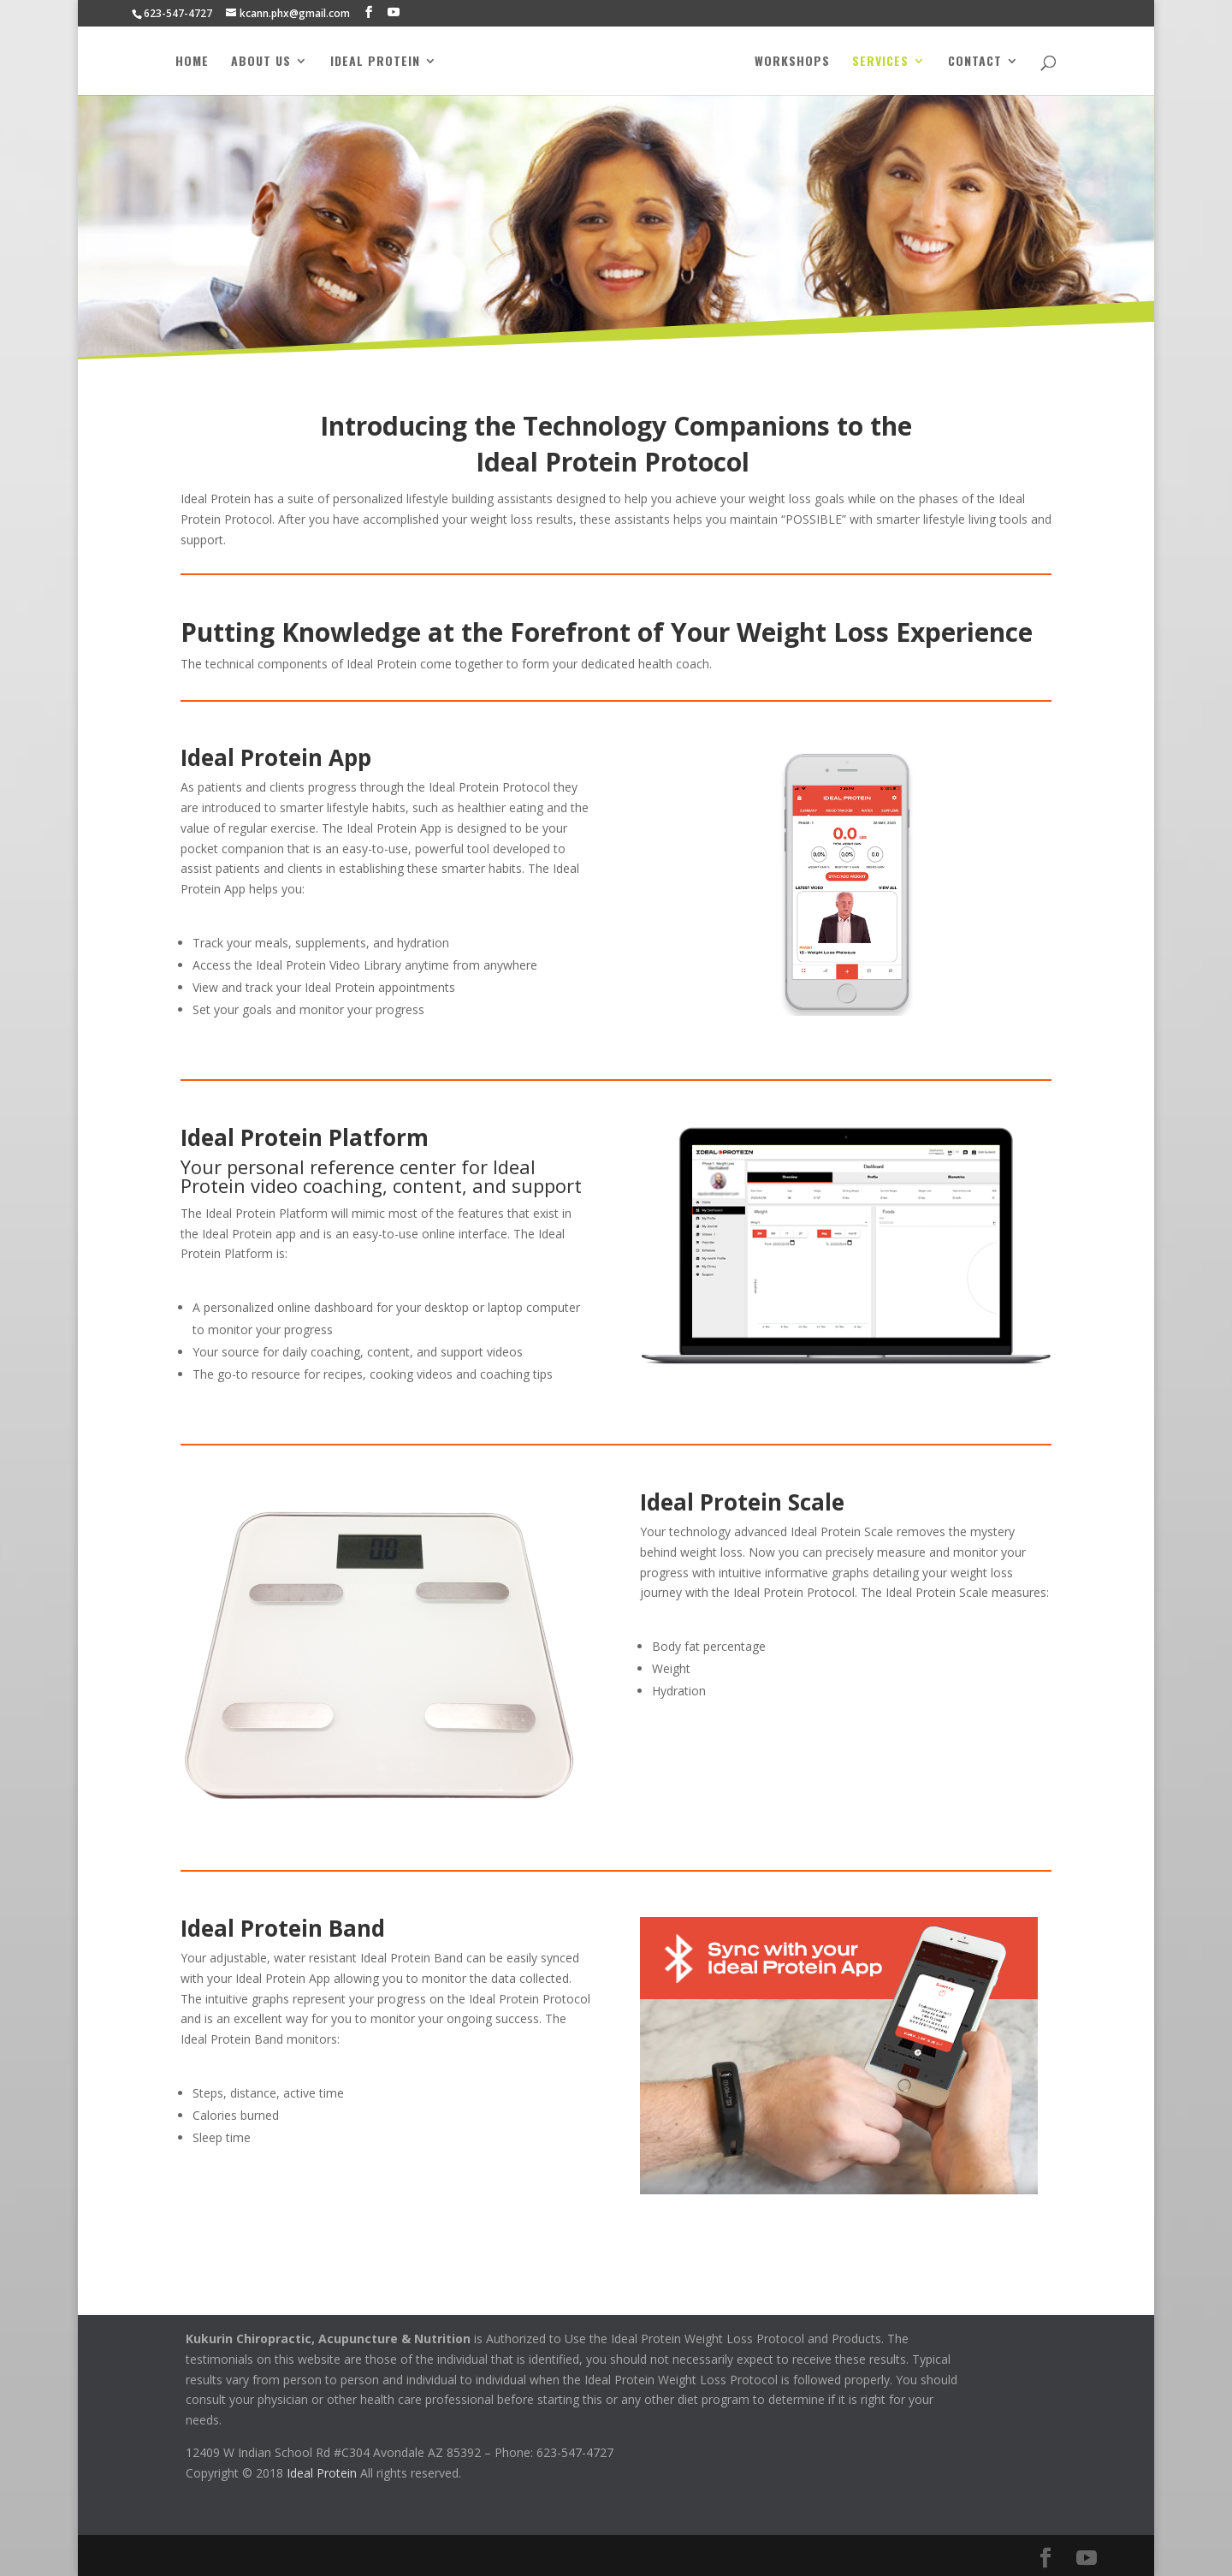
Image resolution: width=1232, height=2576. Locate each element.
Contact (980, 62)
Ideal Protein (370, 62)
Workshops (797, 62)
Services (885, 62)
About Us (256, 62)
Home (187, 62)
